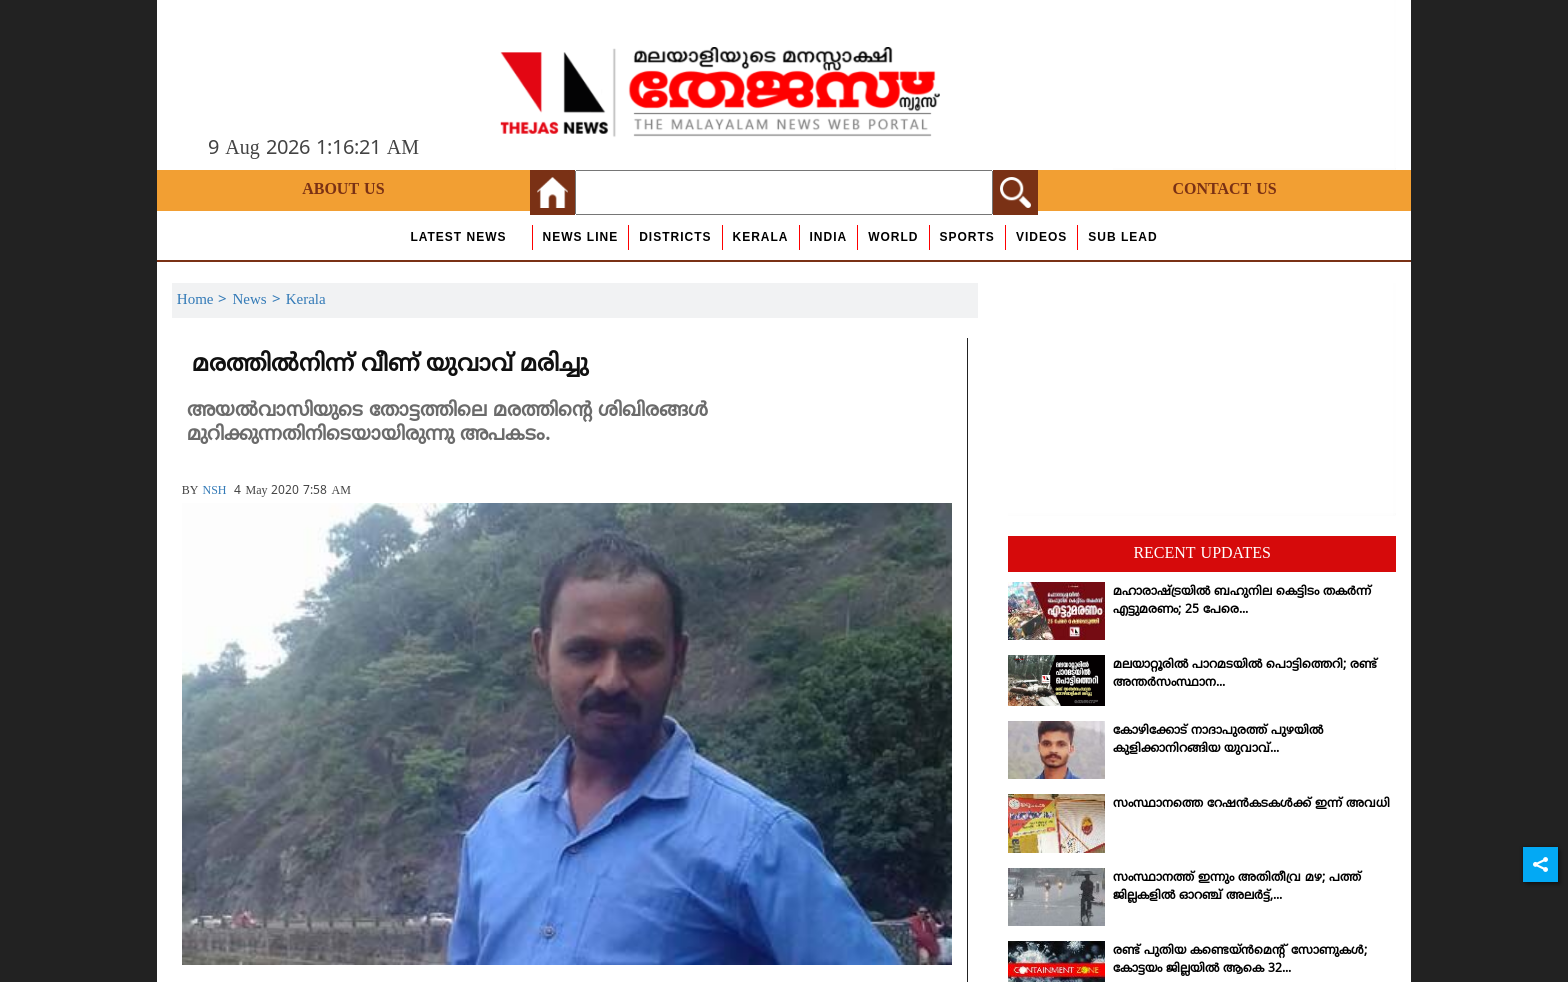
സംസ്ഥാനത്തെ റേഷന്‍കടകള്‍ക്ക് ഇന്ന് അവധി (1251, 804)
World (893, 237)
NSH (214, 491)
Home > (205, 300)
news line (581, 237)
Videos (1041, 237)
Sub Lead (1122, 237)
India (829, 237)
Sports (967, 237)
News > (258, 300)
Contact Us (1224, 190)
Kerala (761, 237)
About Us (343, 190)
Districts (675, 237)
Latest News (458, 237)
